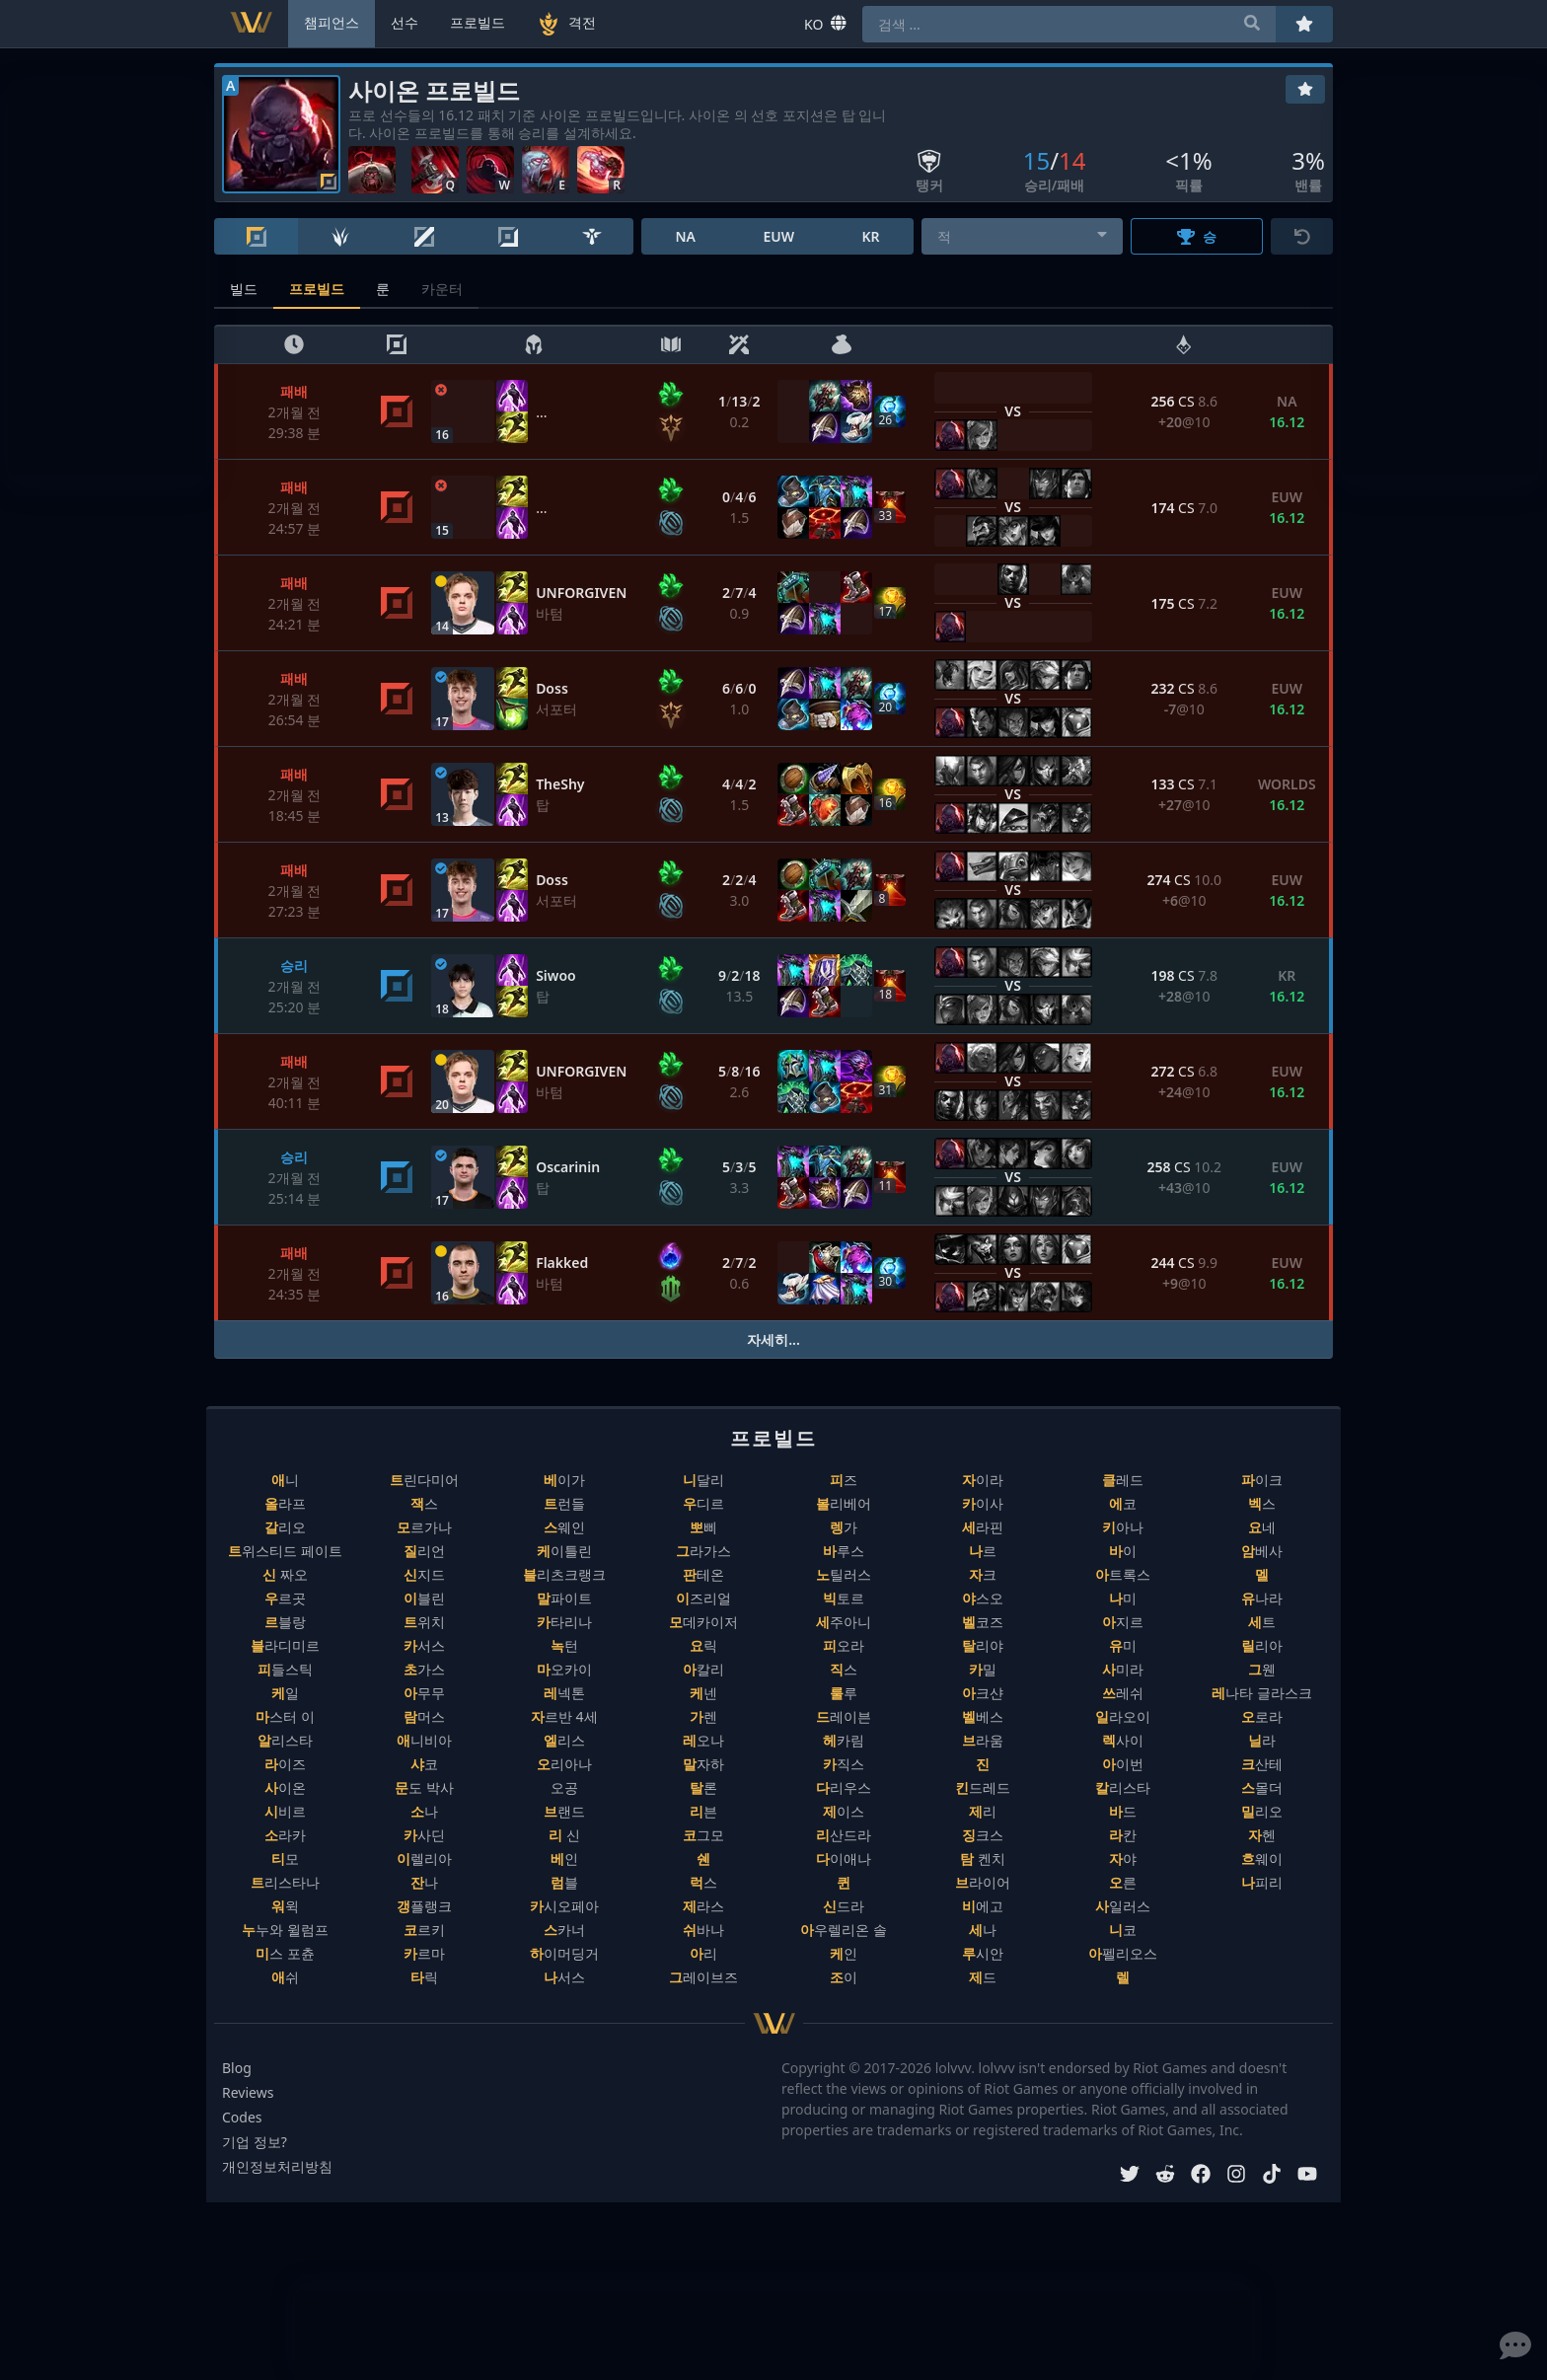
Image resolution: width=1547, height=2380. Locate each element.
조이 (843, 1977)
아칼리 (703, 1669)
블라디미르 (285, 1645)
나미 (1123, 1598)
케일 (285, 1692)
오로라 (1262, 1716)
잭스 (424, 1503)
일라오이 (1122, 1716)
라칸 (1123, 1834)
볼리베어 (843, 1503)
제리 (982, 1811)
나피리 (1262, 1882)
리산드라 (843, 1834)
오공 (564, 1787)
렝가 (843, 1527)
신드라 (843, 1906)
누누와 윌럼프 (285, 1929)
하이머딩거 (564, 1953)
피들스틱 (285, 1669)
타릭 (424, 1977)
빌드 (244, 288)
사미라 (1122, 1669)
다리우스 (843, 1787)
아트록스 (1122, 1574)
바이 (1123, 1550)
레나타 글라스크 (1262, 1692)
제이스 (843, 1811)
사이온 (285, 1787)
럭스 (703, 1882)
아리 (703, 1953)
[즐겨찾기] (1305, 89)
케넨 (703, 1692)
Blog (237, 2067)
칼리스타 (1122, 1787)
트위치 (424, 1621)
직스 (843, 1669)
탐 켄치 (982, 1858)
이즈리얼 (703, 1598)
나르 (982, 1550)
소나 (424, 1811)
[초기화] (1302, 236)
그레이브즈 (703, 1977)
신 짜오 (285, 1574)
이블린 (424, 1598)
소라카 (285, 1834)
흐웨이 (1262, 1858)
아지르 (1122, 1621)
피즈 (843, 1479)
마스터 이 (285, 1716)
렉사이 (1122, 1740)
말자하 (703, 1763)
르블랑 (285, 1621)
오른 (1123, 1882)
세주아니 (843, 1621)
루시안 (982, 1953)
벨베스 (982, 1716)
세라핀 (982, 1527)
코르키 (424, 1929)
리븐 (703, 1811)
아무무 (424, 1692)
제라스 (703, 1906)
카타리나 (564, 1621)
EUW (778, 236)
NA (685, 236)
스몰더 (1262, 1787)
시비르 (285, 1811)
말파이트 (564, 1598)
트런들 (564, 1503)
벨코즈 (982, 1621)
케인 (843, 1953)
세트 (1262, 1621)
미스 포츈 (285, 1953)
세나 (982, 1929)
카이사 (982, 1503)
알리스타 (285, 1740)
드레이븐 (843, 1716)
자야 (1123, 1858)
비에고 (982, 1906)
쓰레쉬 (1122, 1692)
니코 (1123, 1929)
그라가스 (703, 1550)
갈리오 (285, 1527)
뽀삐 (703, 1527)
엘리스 (564, 1740)
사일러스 (1122, 1906)
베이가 (564, 1479)
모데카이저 (703, 1621)
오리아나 (564, 1763)
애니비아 (424, 1740)
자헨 (1262, 1834)
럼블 (564, 1882)
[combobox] (1022, 236)
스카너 (564, 1929)
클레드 (1122, 1479)
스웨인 (564, 1527)
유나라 (1262, 1598)
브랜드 (564, 1811)
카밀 (982, 1669)
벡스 (1262, 1503)
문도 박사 (424, 1787)
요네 (1262, 1527)
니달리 (703, 1479)
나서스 (564, 1977)
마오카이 (564, 1669)
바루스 (843, 1550)
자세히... (773, 1339)
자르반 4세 (564, 1716)
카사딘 (424, 1834)
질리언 (424, 1550)
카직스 (843, 1763)
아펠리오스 (1122, 1953)
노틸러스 (843, 1574)
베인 (564, 1858)
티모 (285, 1858)
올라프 (285, 1503)
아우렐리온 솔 (843, 1929)
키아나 (1122, 1527)
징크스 (982, 1834)
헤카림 (843, 1740)
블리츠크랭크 (564, 1574)
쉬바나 (703, 1929)
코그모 (703, 1834)
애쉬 (285, 1977)
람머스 (424, 1716)
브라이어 (982, 1882)
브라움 (982, 1740)
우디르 (703, 1503)
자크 (982, 1574)
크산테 (1262, 1763)
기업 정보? (254, 2141)
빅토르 (843, 1598)
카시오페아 (564, 1906)
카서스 (424, 1645)
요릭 (703, 1645)
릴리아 (1262, 1645)
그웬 (1262, 1669)
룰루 (843, 1692)
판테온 (703, 1574)
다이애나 (843, 1858)
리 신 (564, 1834)
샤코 (424, 1763)
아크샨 (982, 1692)
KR (870, 236)
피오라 (843, 1645)
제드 (982, 1977)
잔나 (424, 1882)
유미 (1123, 1645)
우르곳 (285, 1598)
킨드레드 (982, 1787)
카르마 (424, 1953)
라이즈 (285, 1763)
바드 (1123, 1811)
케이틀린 (564, 1550)
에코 (1123, 1503)
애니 (285, 1479)
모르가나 (424, 1527)
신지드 (424, 1574)
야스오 (982, 1598)
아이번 (1122, 1763)
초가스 (424, 1669)
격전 (566, 24)
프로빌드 (316, 288)
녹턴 (564, 1645)
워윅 (285, 1906)
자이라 (982, 1479)
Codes (242, 2117)
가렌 (703, 1716)
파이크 (1262, 1479)
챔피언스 (331, 22)
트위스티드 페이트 (285, 1550)
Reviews (247, 2092)
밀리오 (1262, 1811)
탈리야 (982, 1645)
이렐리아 (424, 1858)
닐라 (1262, 1740)
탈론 (703, 1787)
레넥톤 (564, 1692)
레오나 (703, 1740)
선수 (404, 22)
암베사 (1262, 1550)
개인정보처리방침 (277, 2166)
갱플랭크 (424, 1906)
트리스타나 (285, 1882)
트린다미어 (424, 1479)
